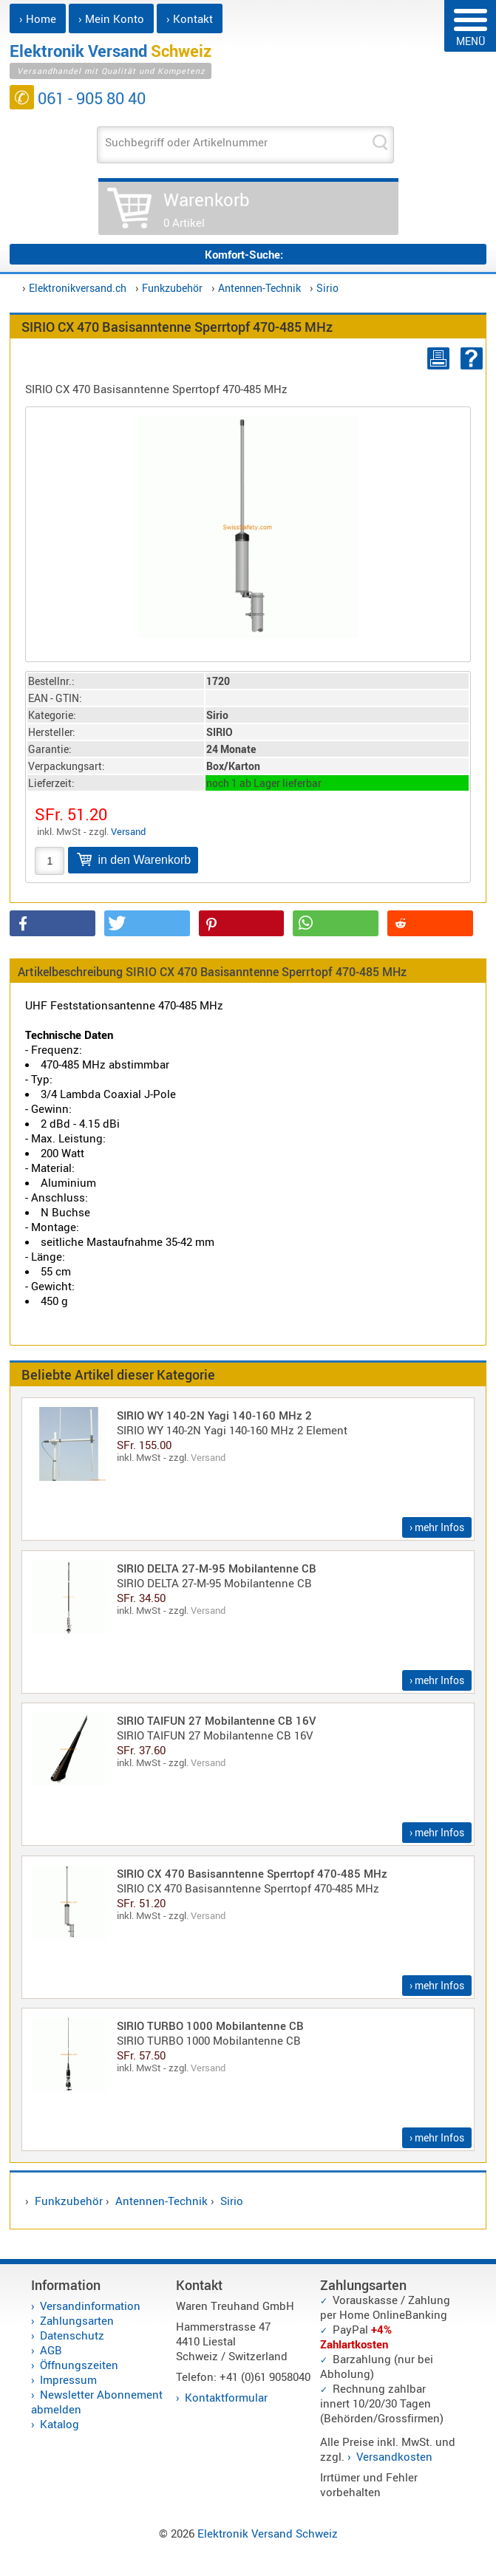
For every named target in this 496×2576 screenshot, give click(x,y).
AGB (51, 2349)
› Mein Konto (111, 18)
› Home (37, 18)
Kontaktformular (226, 2397)
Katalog (59, 2423)
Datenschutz (72, 2335)
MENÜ (470, 28)
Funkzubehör (172, 288)
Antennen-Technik (259, 288)
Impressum (68, 2379)
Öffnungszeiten (79, 2364)
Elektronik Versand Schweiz (267, 2533)
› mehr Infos (437, 1527)
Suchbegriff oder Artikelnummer (186, 141)
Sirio (327, 288)
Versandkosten (394, 2456)
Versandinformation (90, 2305)
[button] (52, 923)
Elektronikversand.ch (77, 288)
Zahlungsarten (77, 2320)
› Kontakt (189, 18)
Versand (128, 831)
